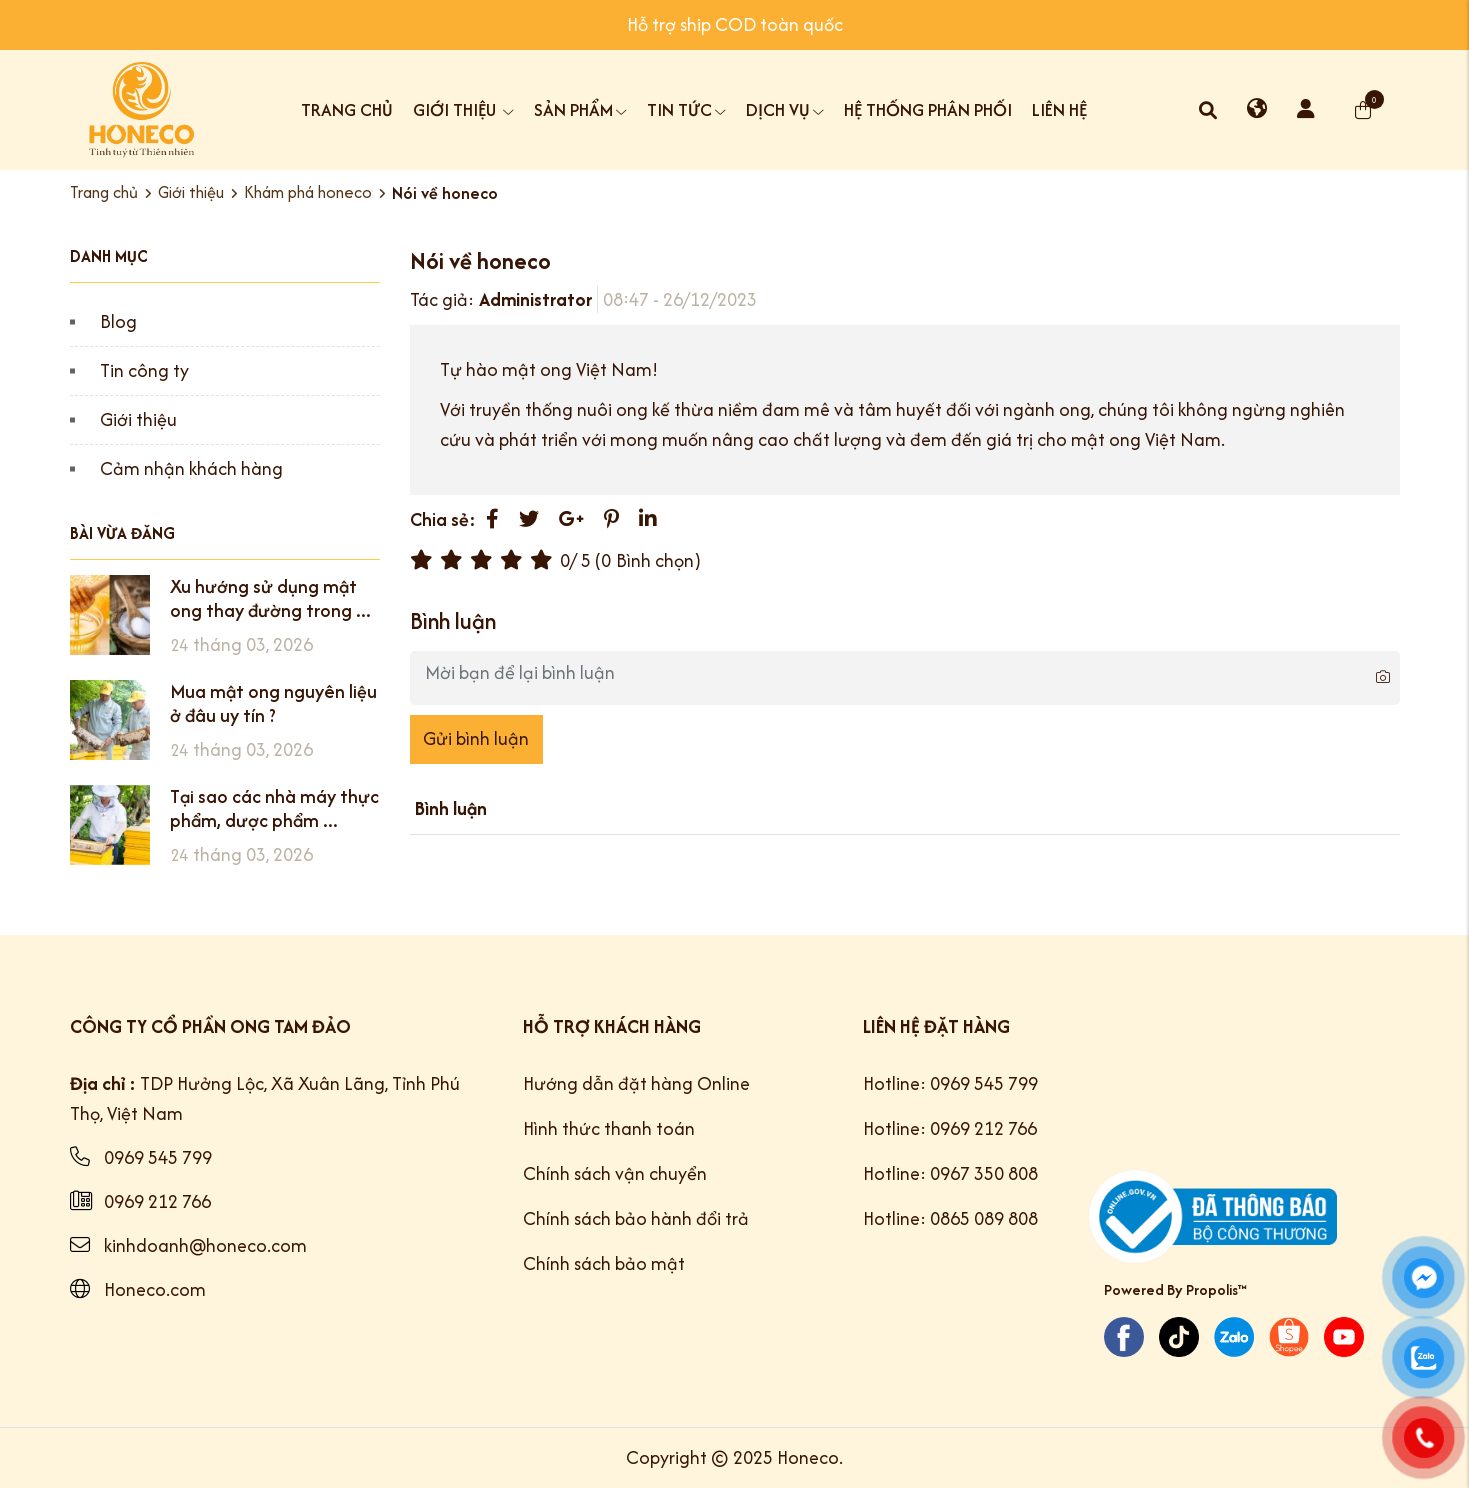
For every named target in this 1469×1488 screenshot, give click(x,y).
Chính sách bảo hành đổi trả (636, 1218)
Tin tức (686, 109)
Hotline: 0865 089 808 (950, 1218)
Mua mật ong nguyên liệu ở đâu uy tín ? (273, 703)
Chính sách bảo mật (604, 1263)
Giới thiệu (463, 109)
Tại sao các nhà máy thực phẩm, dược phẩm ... (274, 808)
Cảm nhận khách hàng (191, 468)
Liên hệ (1059, 109)
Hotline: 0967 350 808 (950, 1173)
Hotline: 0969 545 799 (950, 1083)
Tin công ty (144, 370)
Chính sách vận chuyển (615, 1173)
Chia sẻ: (443, 519)
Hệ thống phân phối (928, 109)
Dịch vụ (785, 109)
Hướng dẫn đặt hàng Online (636, 1083)
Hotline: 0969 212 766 (950, 1128)
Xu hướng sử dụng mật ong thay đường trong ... (270, 598)
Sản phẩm (580, 109)
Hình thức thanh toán (609, 1128)
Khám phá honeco (308, 192)
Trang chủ (347, 109)
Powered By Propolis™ (1175, 1289)
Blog (118, 321)
